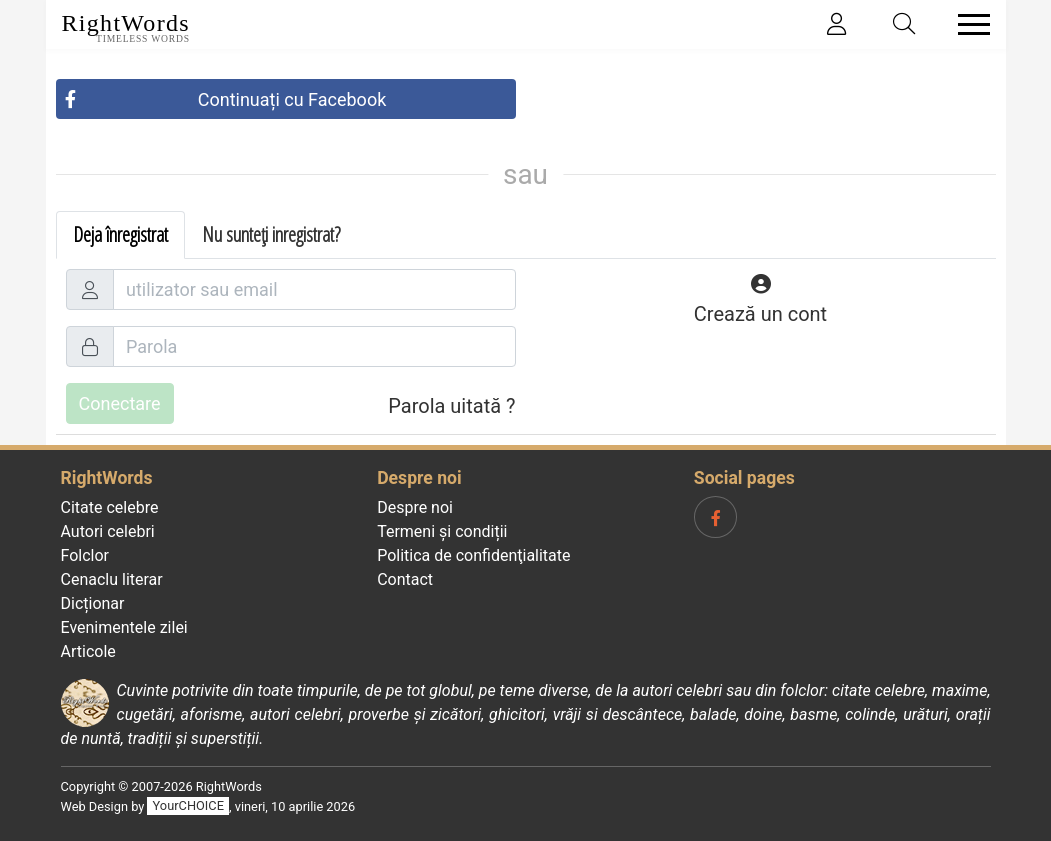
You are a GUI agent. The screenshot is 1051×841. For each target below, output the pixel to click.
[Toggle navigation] (968, 24)
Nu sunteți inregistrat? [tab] (271, 234)
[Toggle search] (904, 24)
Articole (88, 651)
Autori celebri (108, 531)
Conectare (120, 403)
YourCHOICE (188, 806)
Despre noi (415, 507)
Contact (405, 579)
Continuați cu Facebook (292, 99)
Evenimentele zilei (124, 627)
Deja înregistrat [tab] (120, 234)
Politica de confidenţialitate (473, 555)
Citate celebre (110, 507)
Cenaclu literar (112, 579)
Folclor (85, 555)
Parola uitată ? (451, 406)
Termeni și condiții (442, 531)
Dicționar (93, 603)
